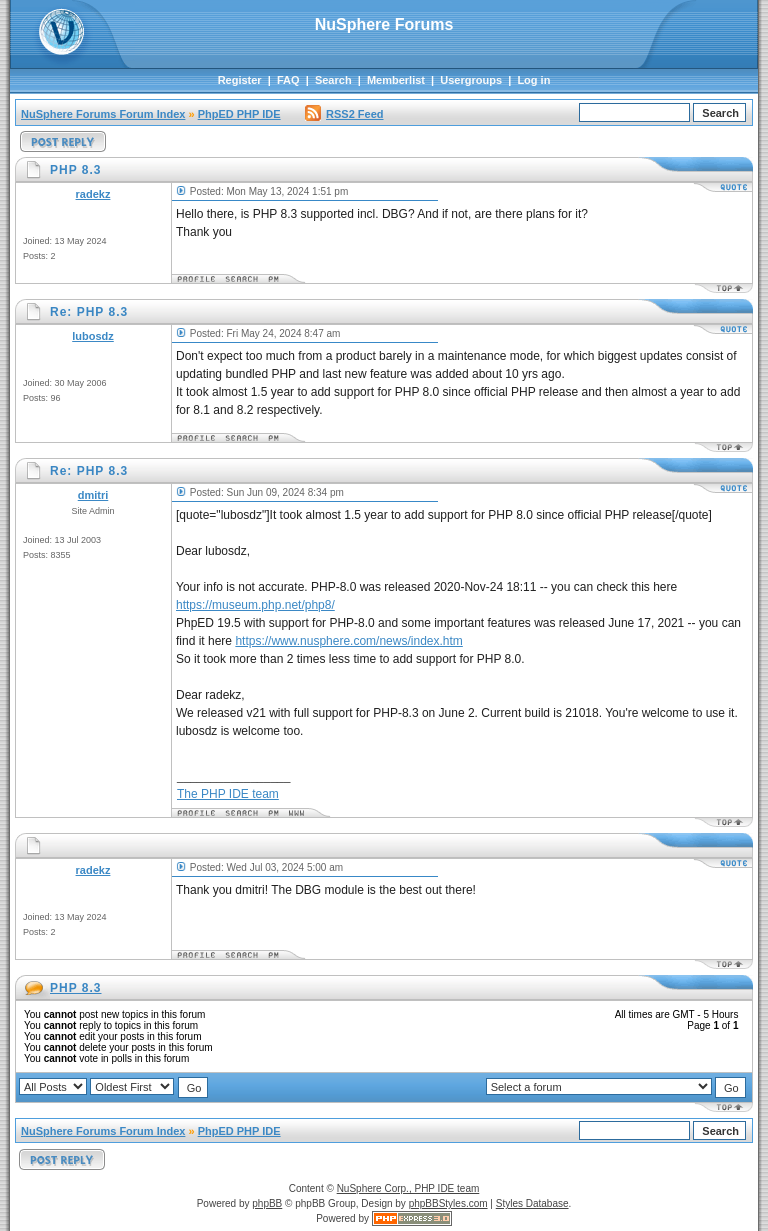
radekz (93, 194)
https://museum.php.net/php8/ (255, 605)
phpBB (267, 1203)
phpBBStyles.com (448, 1203)
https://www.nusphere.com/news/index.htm (348, 641)
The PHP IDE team (228, 794)
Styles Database (532, 1203)
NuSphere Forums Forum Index (103, 114)
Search (333, 80)
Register (240, 80)
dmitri (93, 495)
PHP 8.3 (75, 988)
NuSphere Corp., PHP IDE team (408, 1188)
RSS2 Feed (344, 114)
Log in (533, 80)
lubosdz (93, 336)
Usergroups (471, 80)
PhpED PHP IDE (239, 114)
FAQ (288, 80)
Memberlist (396, 80)
